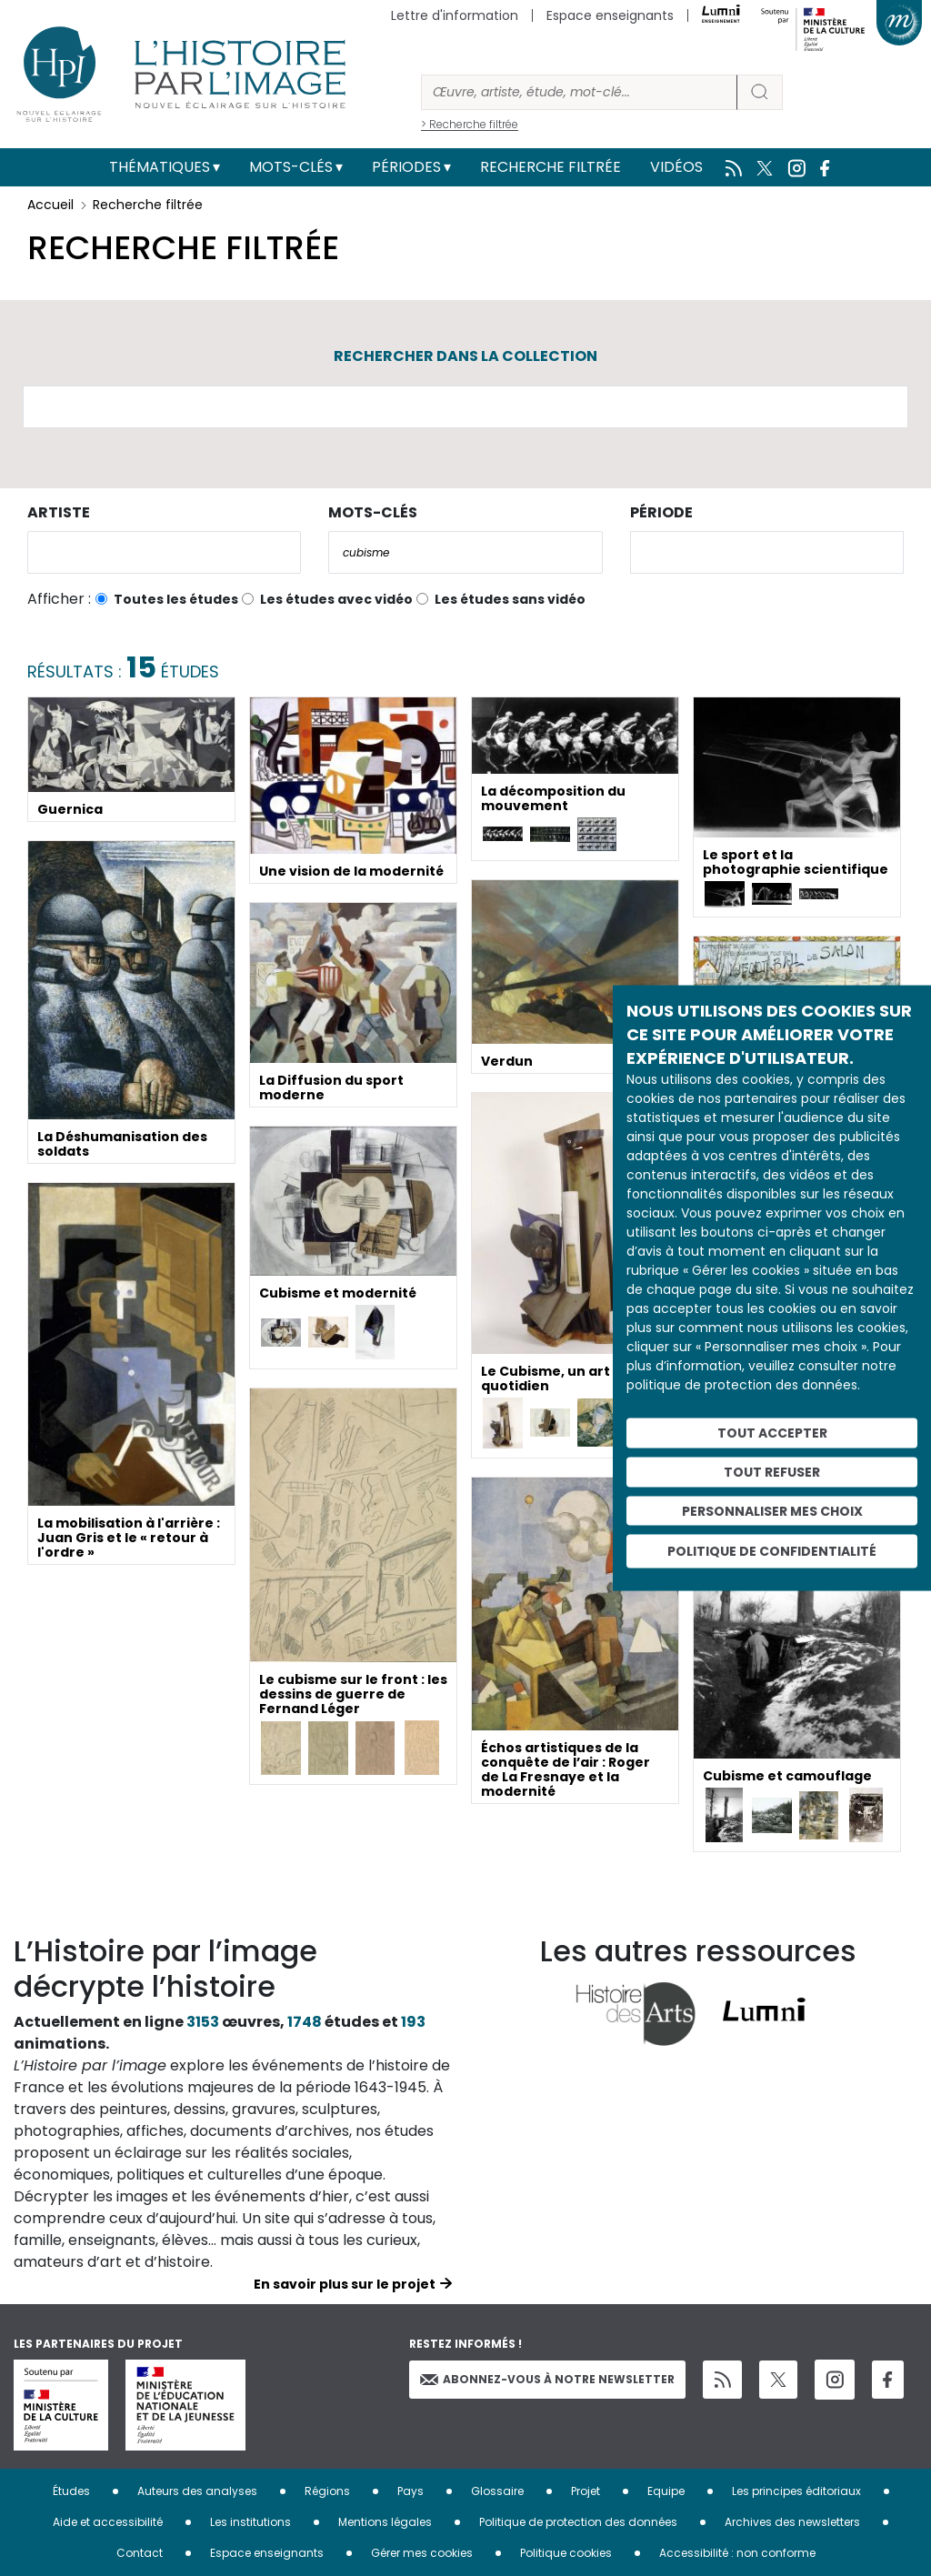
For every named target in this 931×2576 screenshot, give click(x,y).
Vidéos (676, 166)
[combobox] (164, 552)
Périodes (406, 166)
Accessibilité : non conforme (737, 2553)
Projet (585, 2491)
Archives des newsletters (792, 2522)
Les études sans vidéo (510, 599)
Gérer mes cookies (422, 2553)
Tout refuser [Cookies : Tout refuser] (772, 1471)
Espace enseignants (610, 15)
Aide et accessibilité (108, 2522)
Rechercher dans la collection (465, 356)
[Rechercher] (579, 92)
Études (71, 2491)
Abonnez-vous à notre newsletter (547, 2379)
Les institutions (250, 2522)
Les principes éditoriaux (796, 2491)
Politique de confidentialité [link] (771, 1551)
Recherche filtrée (550, 166)
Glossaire (497, 2491)
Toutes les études (176, 599)
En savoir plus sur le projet (344, 2284)
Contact (139, 2553)
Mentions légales (385, 2522)
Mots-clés (291, 166)
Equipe (666, 2491)
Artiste (58, 512)
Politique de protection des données (578, 2522)
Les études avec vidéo (336, 599)
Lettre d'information (454, 15)
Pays (410, 2491)
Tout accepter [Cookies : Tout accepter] (772, 1433)
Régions (327, 2491)
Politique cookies (566, 2553)
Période (661, 512)
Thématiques (159, 166)
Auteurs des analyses (197, 2491)
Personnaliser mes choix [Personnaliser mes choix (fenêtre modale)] (772, 1510)
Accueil (50, 204)
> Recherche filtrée (469, 124)
